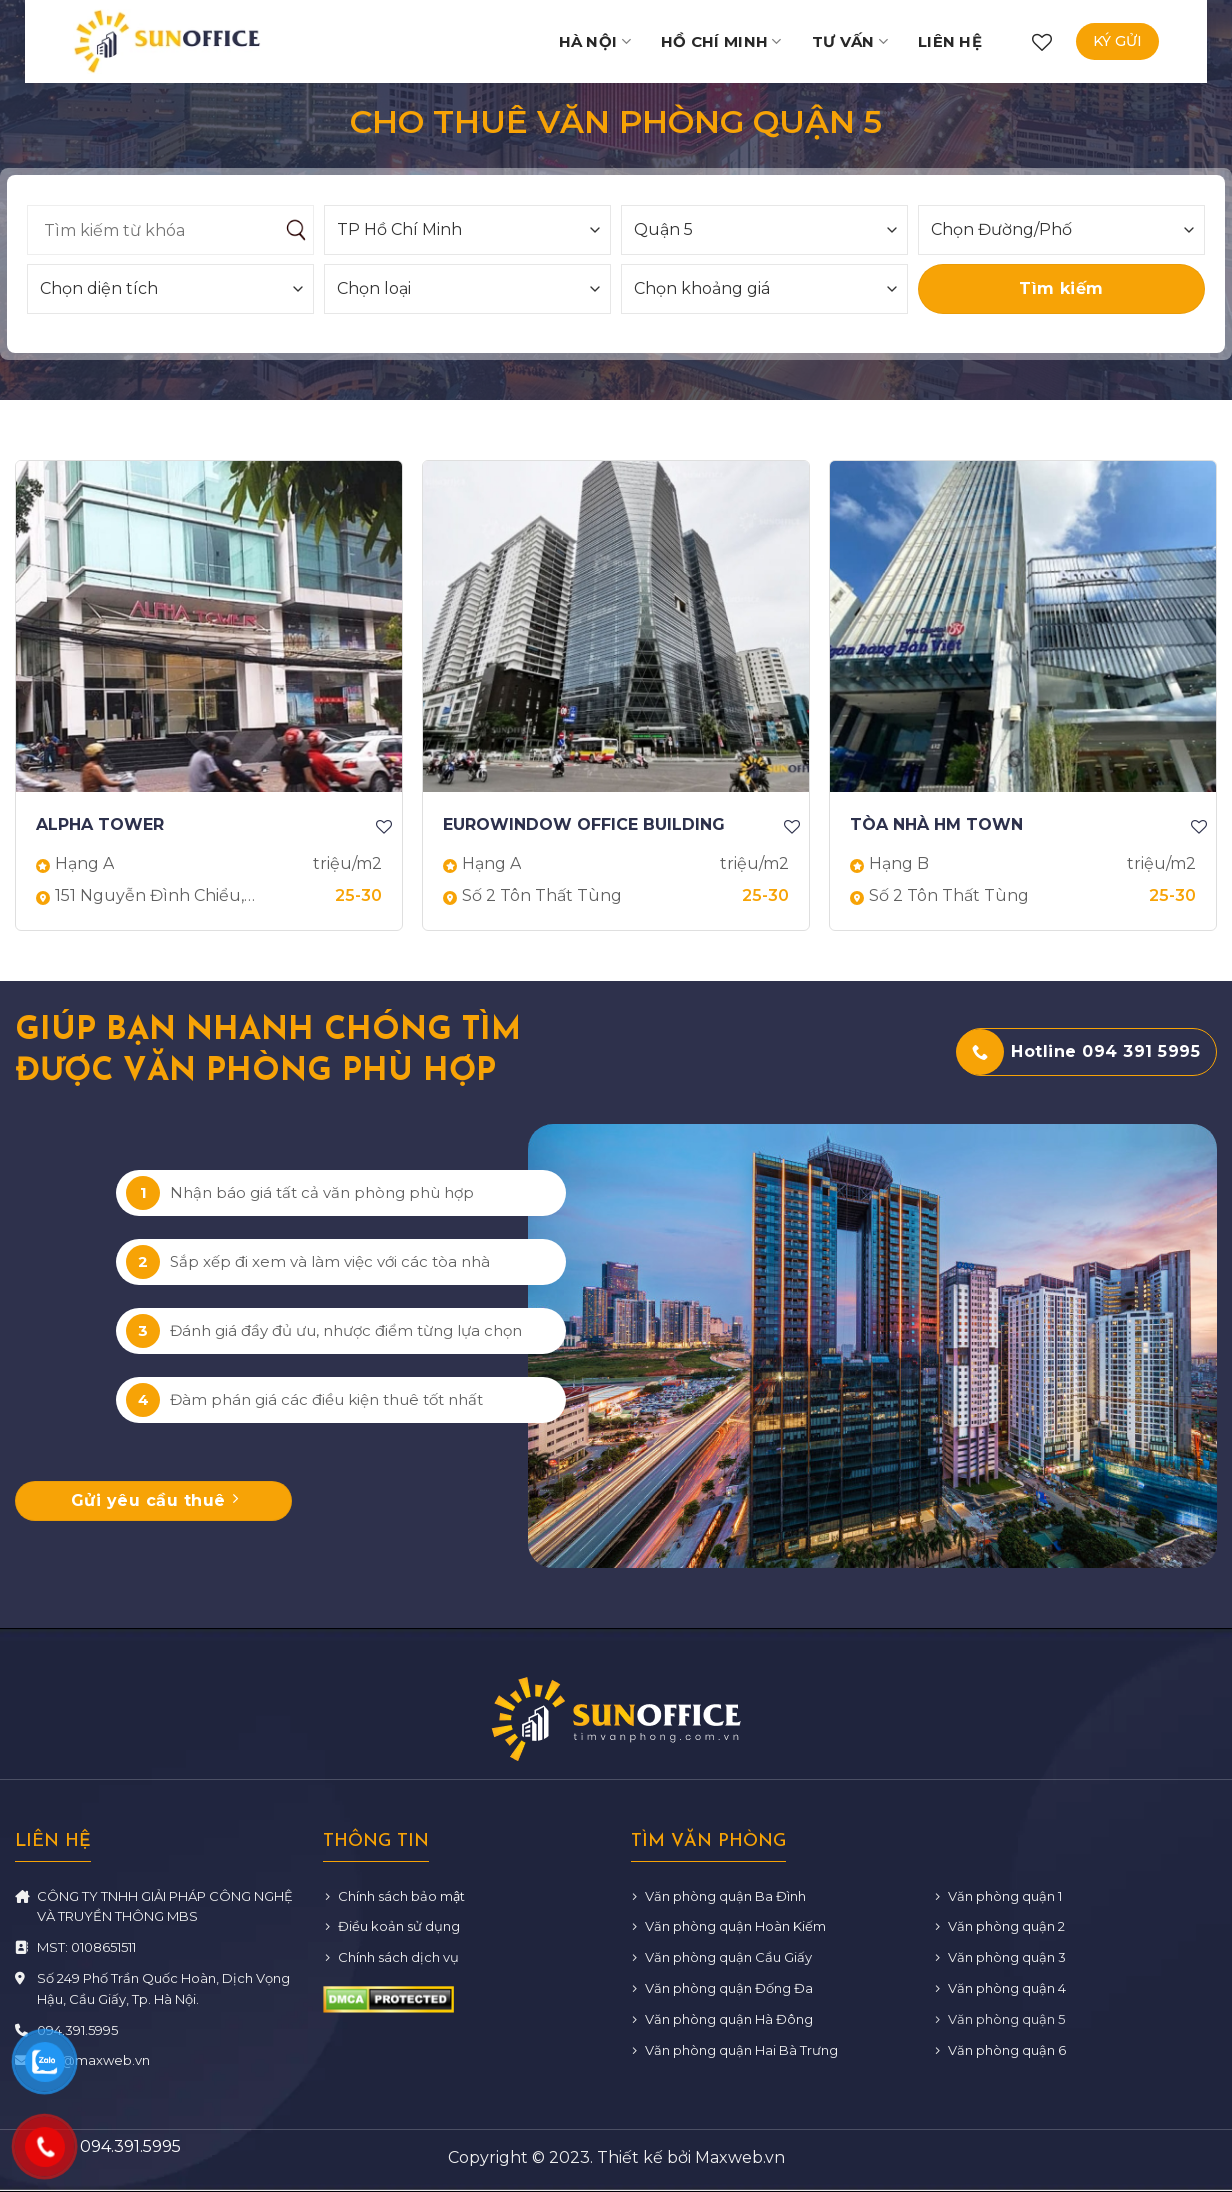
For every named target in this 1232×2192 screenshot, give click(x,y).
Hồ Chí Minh (721, 41)
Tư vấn (850, 41)
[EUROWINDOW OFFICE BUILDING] (616, 626)
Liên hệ (950, 41)
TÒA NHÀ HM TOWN (936, 824)
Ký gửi (1117, 41)
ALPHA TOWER (100, 824)
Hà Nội (595, 41)
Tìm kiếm (1061, 288)
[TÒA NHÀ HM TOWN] (1023, 626)
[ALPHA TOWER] (209, 626)
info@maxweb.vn (93, 2060)
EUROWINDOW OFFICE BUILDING (584, 824)
